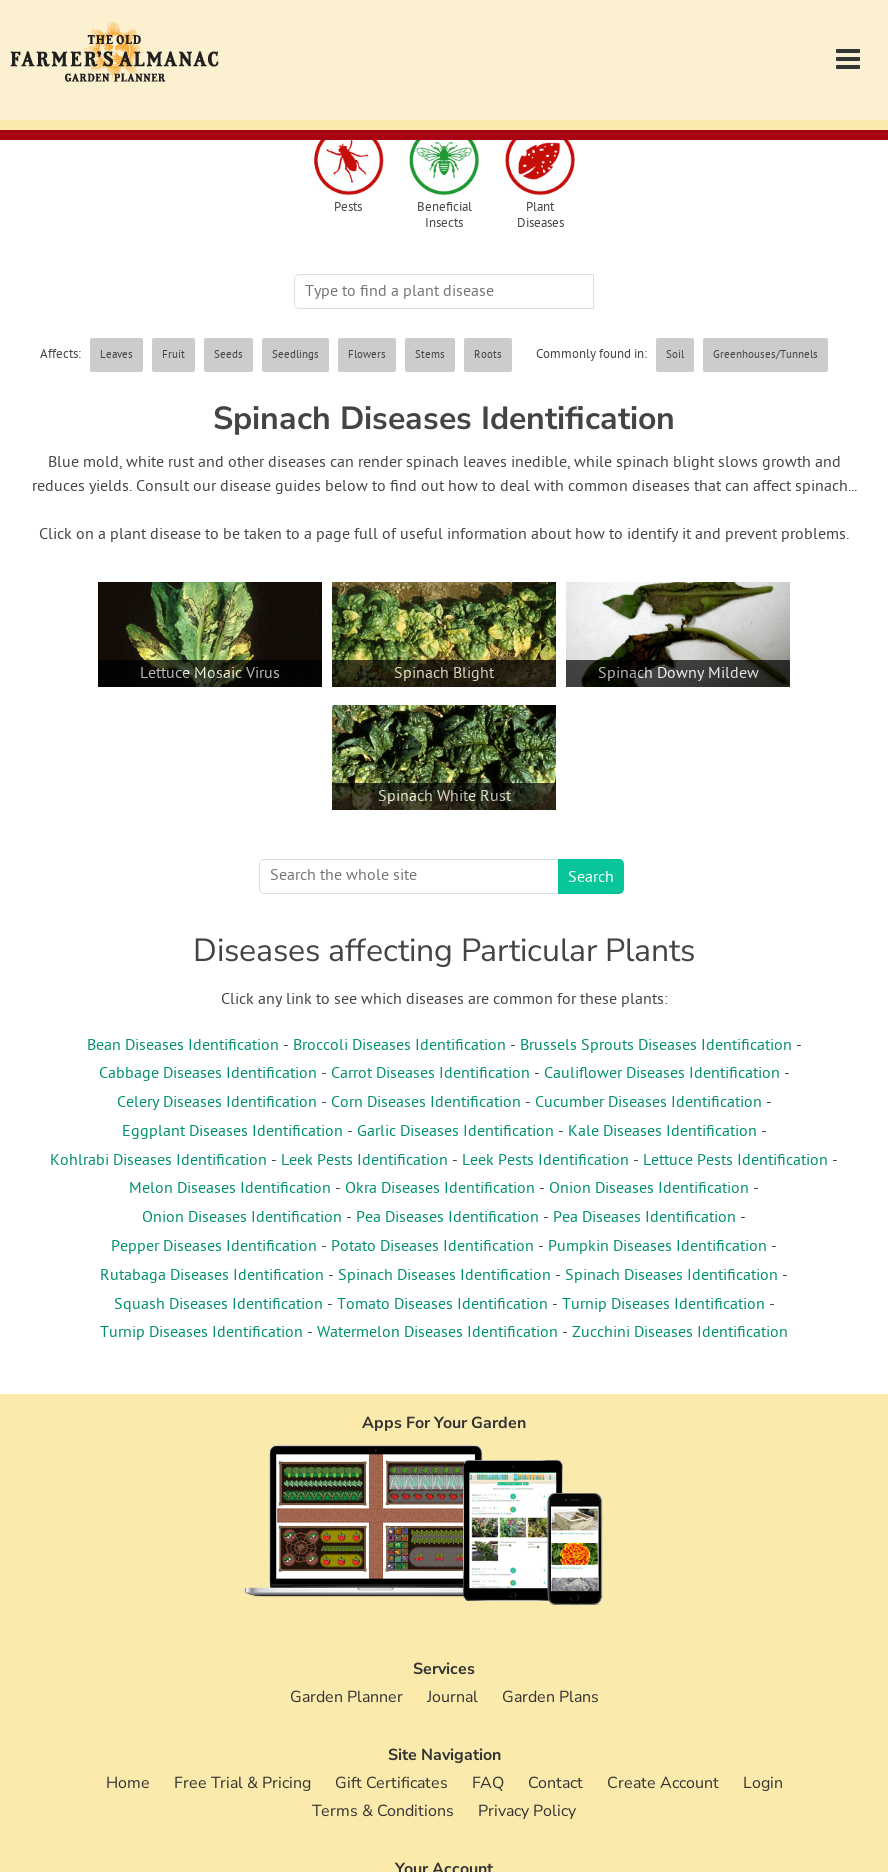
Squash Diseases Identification (218, 1305)
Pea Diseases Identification (447, 1218)
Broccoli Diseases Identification (399, 1046)
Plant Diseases (540, 216)
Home (128, 1783)
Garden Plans (550, 1697)
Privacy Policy (527, 1811)
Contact (555, 1783)
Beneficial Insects (444, 216)
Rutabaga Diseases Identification (212, 1276)
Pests (348, 208)
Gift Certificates (391, 1783)
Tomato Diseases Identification (442, 1305)
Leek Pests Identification (364, 1161)
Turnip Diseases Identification (663, 1305)
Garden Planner (346, 1697)
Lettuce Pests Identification (735, 1161)
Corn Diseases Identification (426, 1103)
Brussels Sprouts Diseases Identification (656, 1046)
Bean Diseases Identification (183, 1046)
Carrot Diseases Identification (430, 1074)
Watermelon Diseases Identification (437, 1333)
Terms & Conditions (383, 1811)
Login (763, 1783)
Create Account (663, 1783)
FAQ (488, 1783)
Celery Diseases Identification (217, 1103)
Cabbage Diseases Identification (208, 1074)
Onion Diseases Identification (649, 1189)
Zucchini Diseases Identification (680, 1333)
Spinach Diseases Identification (444, 1276)
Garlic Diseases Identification (455, 1132)
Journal (452, 1697)
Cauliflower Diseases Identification (662, 1074)
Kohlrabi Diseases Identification (158, 1161)
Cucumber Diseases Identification (648, 1103)
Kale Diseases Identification (662, 1132)
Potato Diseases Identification (432, 1247)
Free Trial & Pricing (242, 1783)
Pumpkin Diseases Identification (657, 1247)
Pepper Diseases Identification (214, 1247)
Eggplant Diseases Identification (232, 1132)
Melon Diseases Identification (230, 1189)
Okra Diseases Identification (440, 1189)
